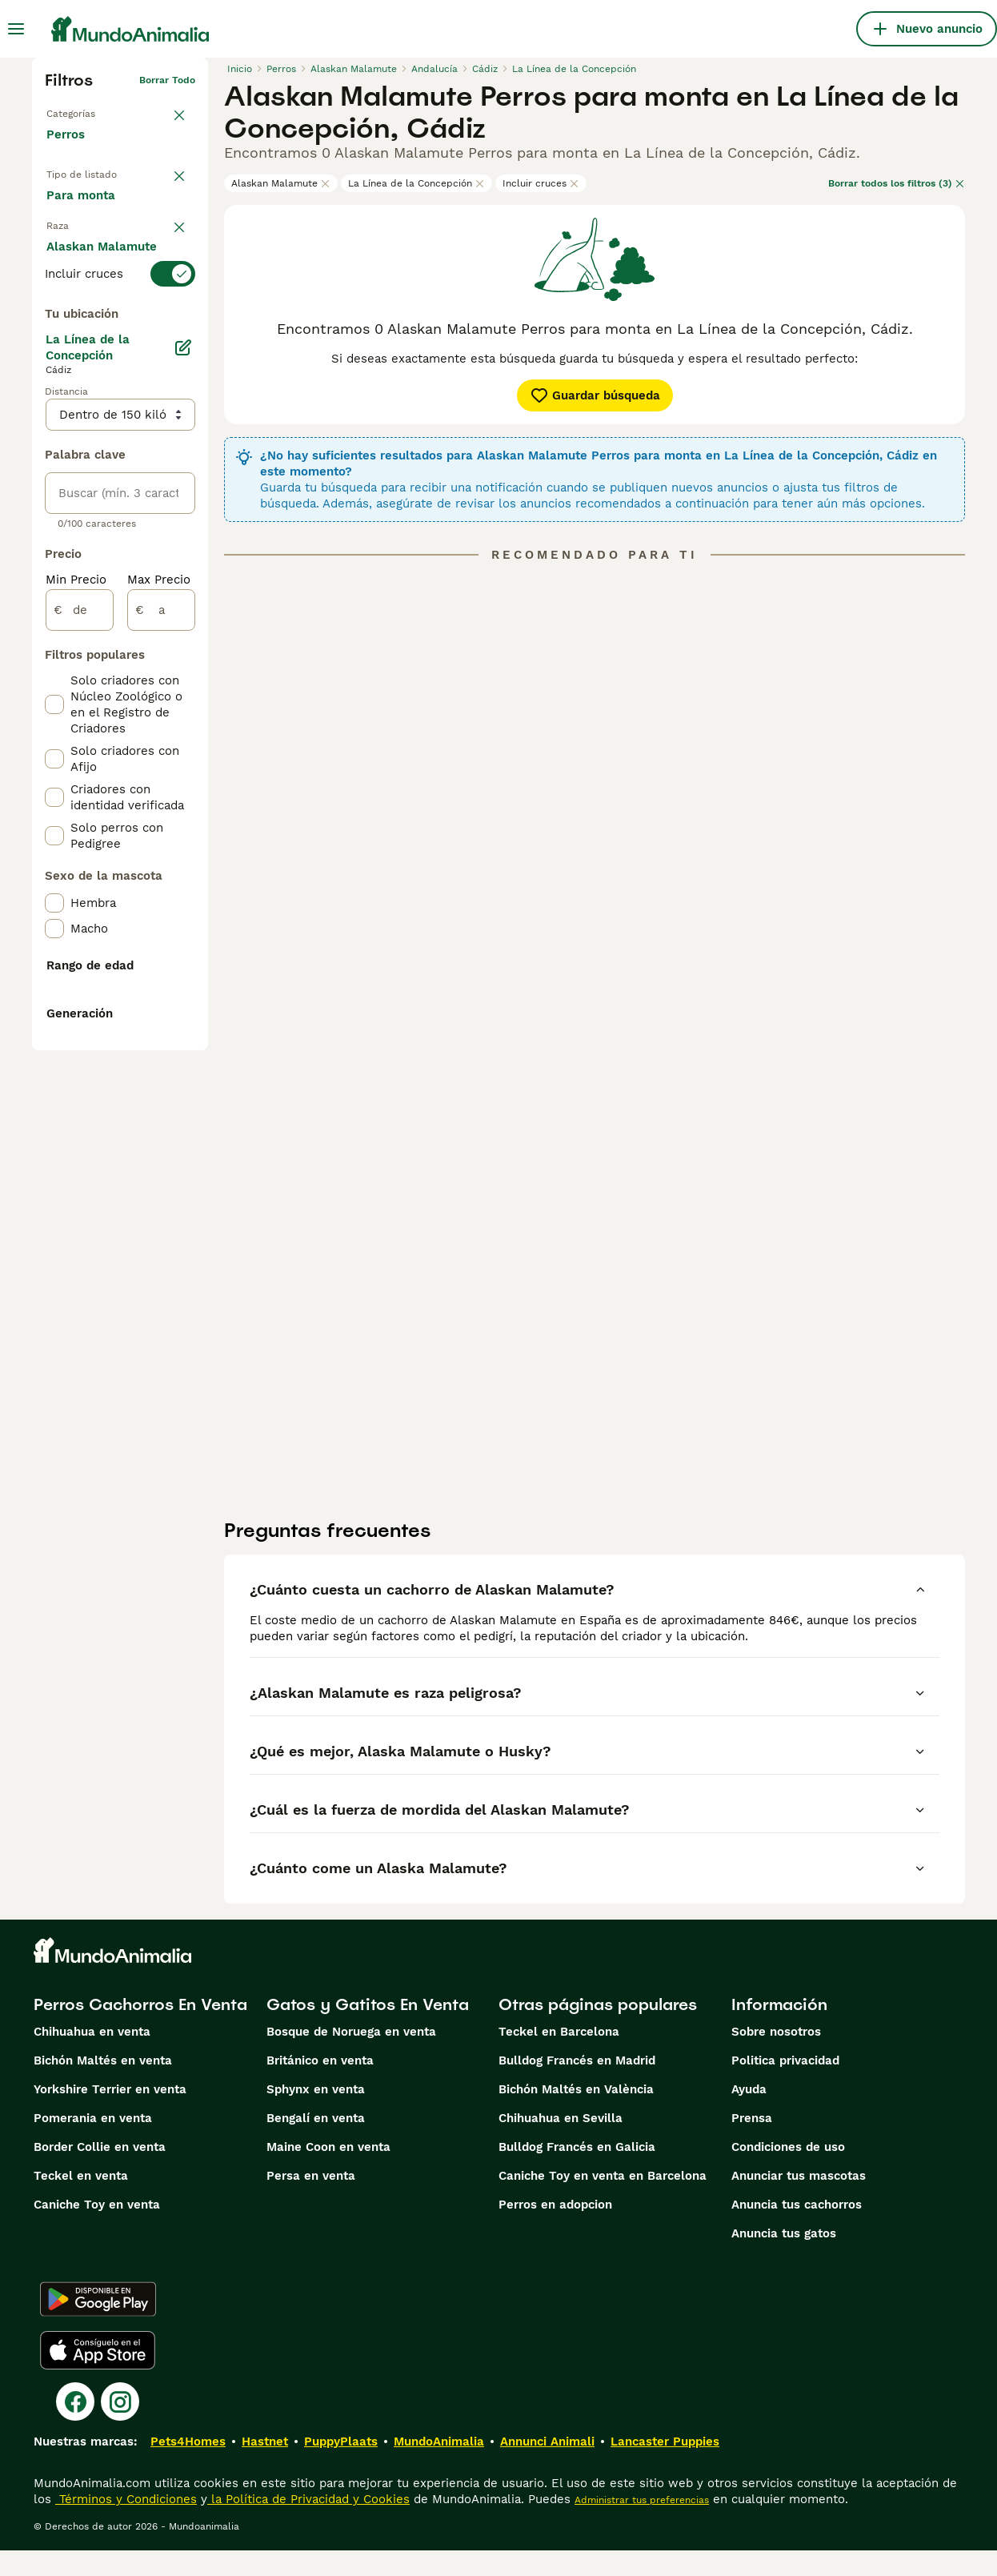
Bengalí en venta (315, 2144)
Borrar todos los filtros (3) (896, 183)
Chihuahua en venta (92, 2057)
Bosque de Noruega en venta (351, 2057)
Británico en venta (320, 2086)
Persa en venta (310, 2201)
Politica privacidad (785, 2086)
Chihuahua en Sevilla (560, 2144)
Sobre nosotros (776, 2057)
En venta (84, 201)
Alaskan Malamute (280, 183)
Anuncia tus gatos (783, 2259)
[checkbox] (54, 422)
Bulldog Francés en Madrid (576, 2086)
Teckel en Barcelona (558, 2057)
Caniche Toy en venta (97, 2230)
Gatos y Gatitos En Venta (367, 2030)
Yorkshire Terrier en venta (110, 2115)
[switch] (120, 342)
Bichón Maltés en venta (103, 2086)
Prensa (751, 2144)
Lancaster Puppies (665, 2467)
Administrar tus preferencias (642, 2525)
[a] (161, 1018)
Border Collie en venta (100, 2172)
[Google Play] (98, 2324)
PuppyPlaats (341, 2467)
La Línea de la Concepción (416, 183)
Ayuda (749, 2115)
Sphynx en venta (315, 2115)
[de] (80, 1018)
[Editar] (183, 756)
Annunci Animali (547, 2467)
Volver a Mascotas (89, 105)
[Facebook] (75, 2427)
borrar (180, 313)
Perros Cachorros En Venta (140, 2030)
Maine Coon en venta (328, 2172)
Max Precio (158, 988)
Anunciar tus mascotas (798, 2201)
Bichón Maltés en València (576, 2115)
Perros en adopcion (555, 2230)
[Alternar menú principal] (16, 29)
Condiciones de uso (788, 2172)
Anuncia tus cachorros (796, 2230)
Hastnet (265, 2467)
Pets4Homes (188, 2467)
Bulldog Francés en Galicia (576, 2172)
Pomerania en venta (93, 2144)
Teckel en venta (81, 2201)
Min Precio (76, 988)
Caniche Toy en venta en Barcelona (602, 2201)
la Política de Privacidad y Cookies (308, 2525)
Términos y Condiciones (126, 2525)
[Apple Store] (98, 2376)
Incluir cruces (541, 183)
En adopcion (94, 238)
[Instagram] (120, 2427)
